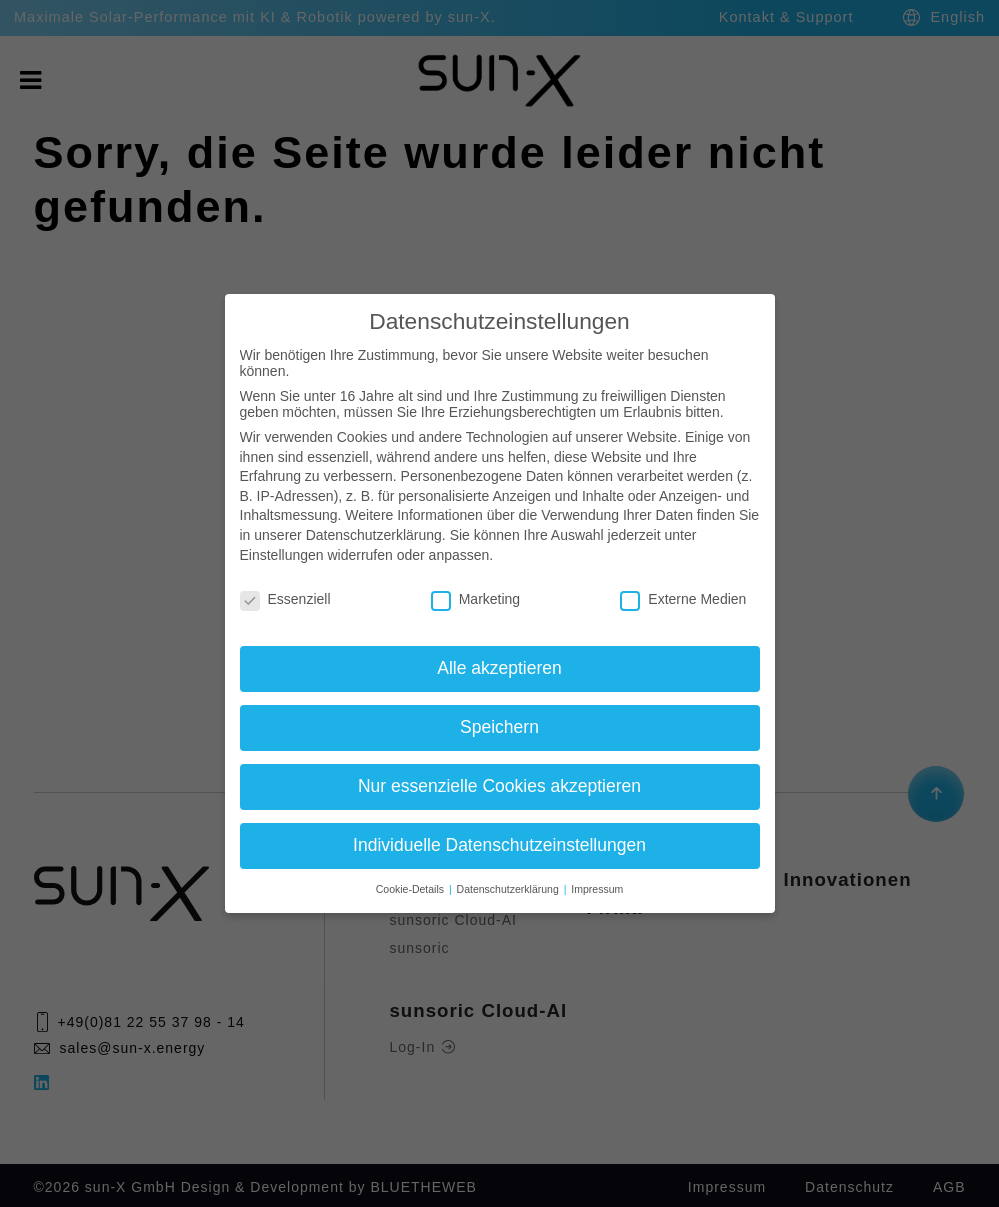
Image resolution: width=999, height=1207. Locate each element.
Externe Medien (683, 599)
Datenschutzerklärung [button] (509, 889)
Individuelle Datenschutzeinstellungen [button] (499, 845)
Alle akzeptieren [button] (499, 668)
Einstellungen (282, 555)
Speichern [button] (499, 727)
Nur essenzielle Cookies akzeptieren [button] (499, 786)
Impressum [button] (597, 889)
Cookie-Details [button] (411, 889)
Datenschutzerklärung (374, 535)
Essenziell (285, 599)
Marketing (475, 599)
